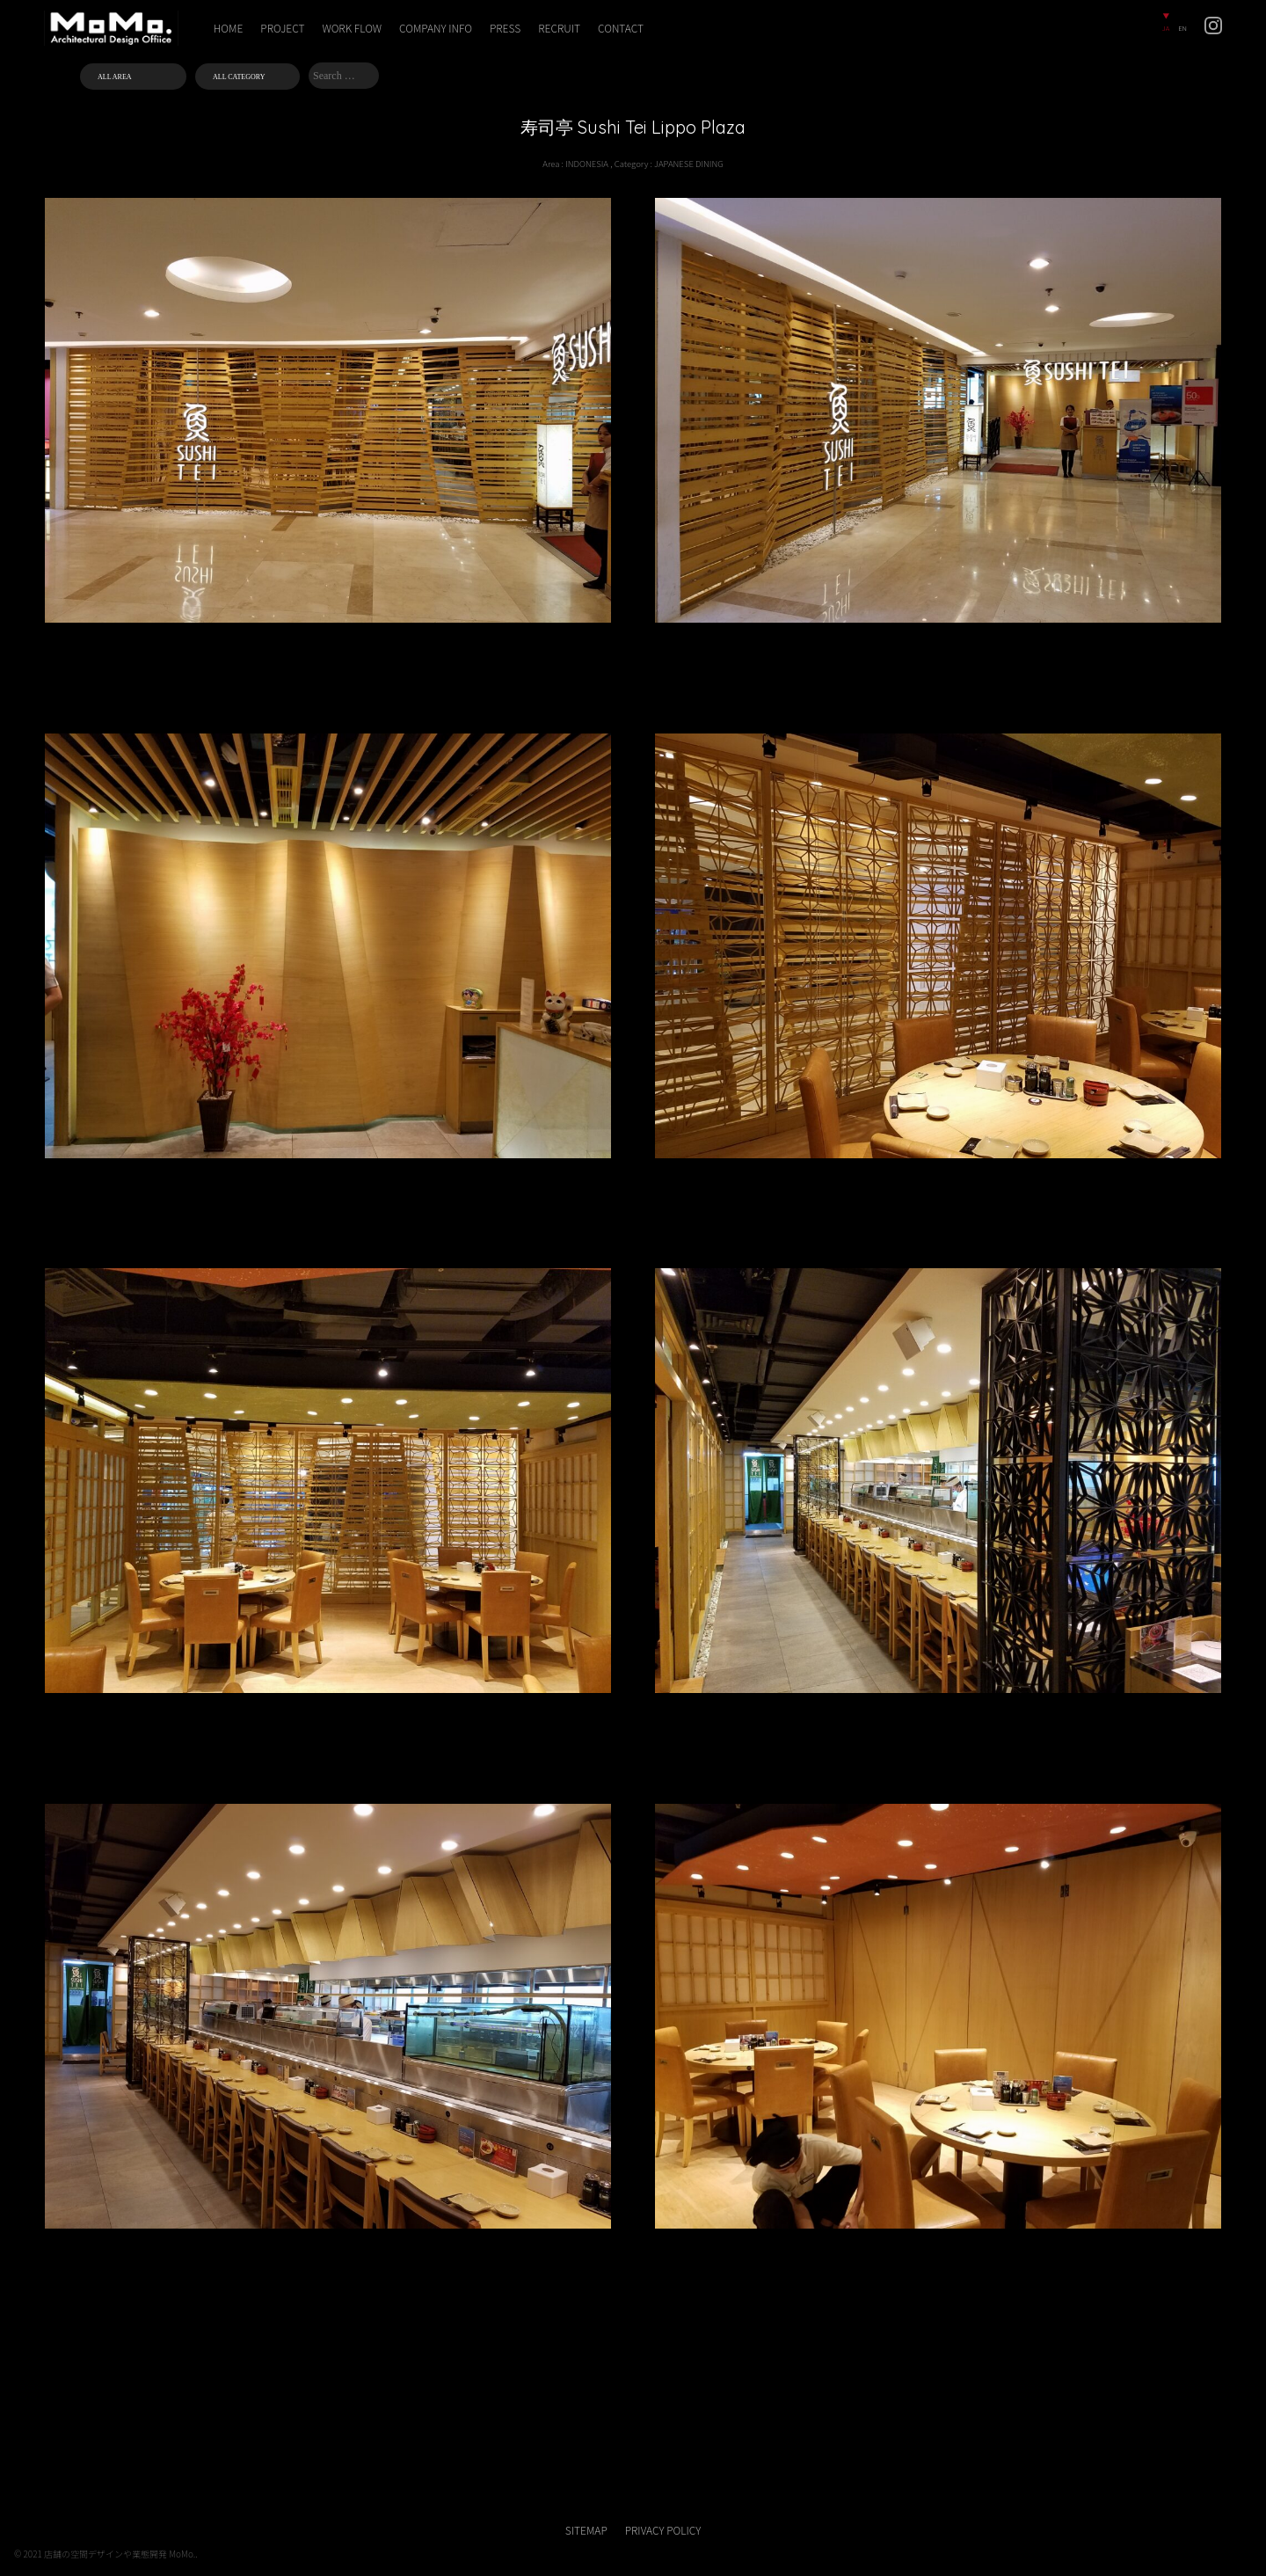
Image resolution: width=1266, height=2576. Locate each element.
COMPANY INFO (435, 27)
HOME (229, 27)
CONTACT (621, 27)
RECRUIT (559, 27)
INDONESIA (586, 163)
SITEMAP (586, 2529)
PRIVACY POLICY (663, 2529)
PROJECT (282, 27)
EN (1182, 28)
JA (1165, 28)
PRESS (505, 27)
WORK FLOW (352, 27)
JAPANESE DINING (689, 163)
